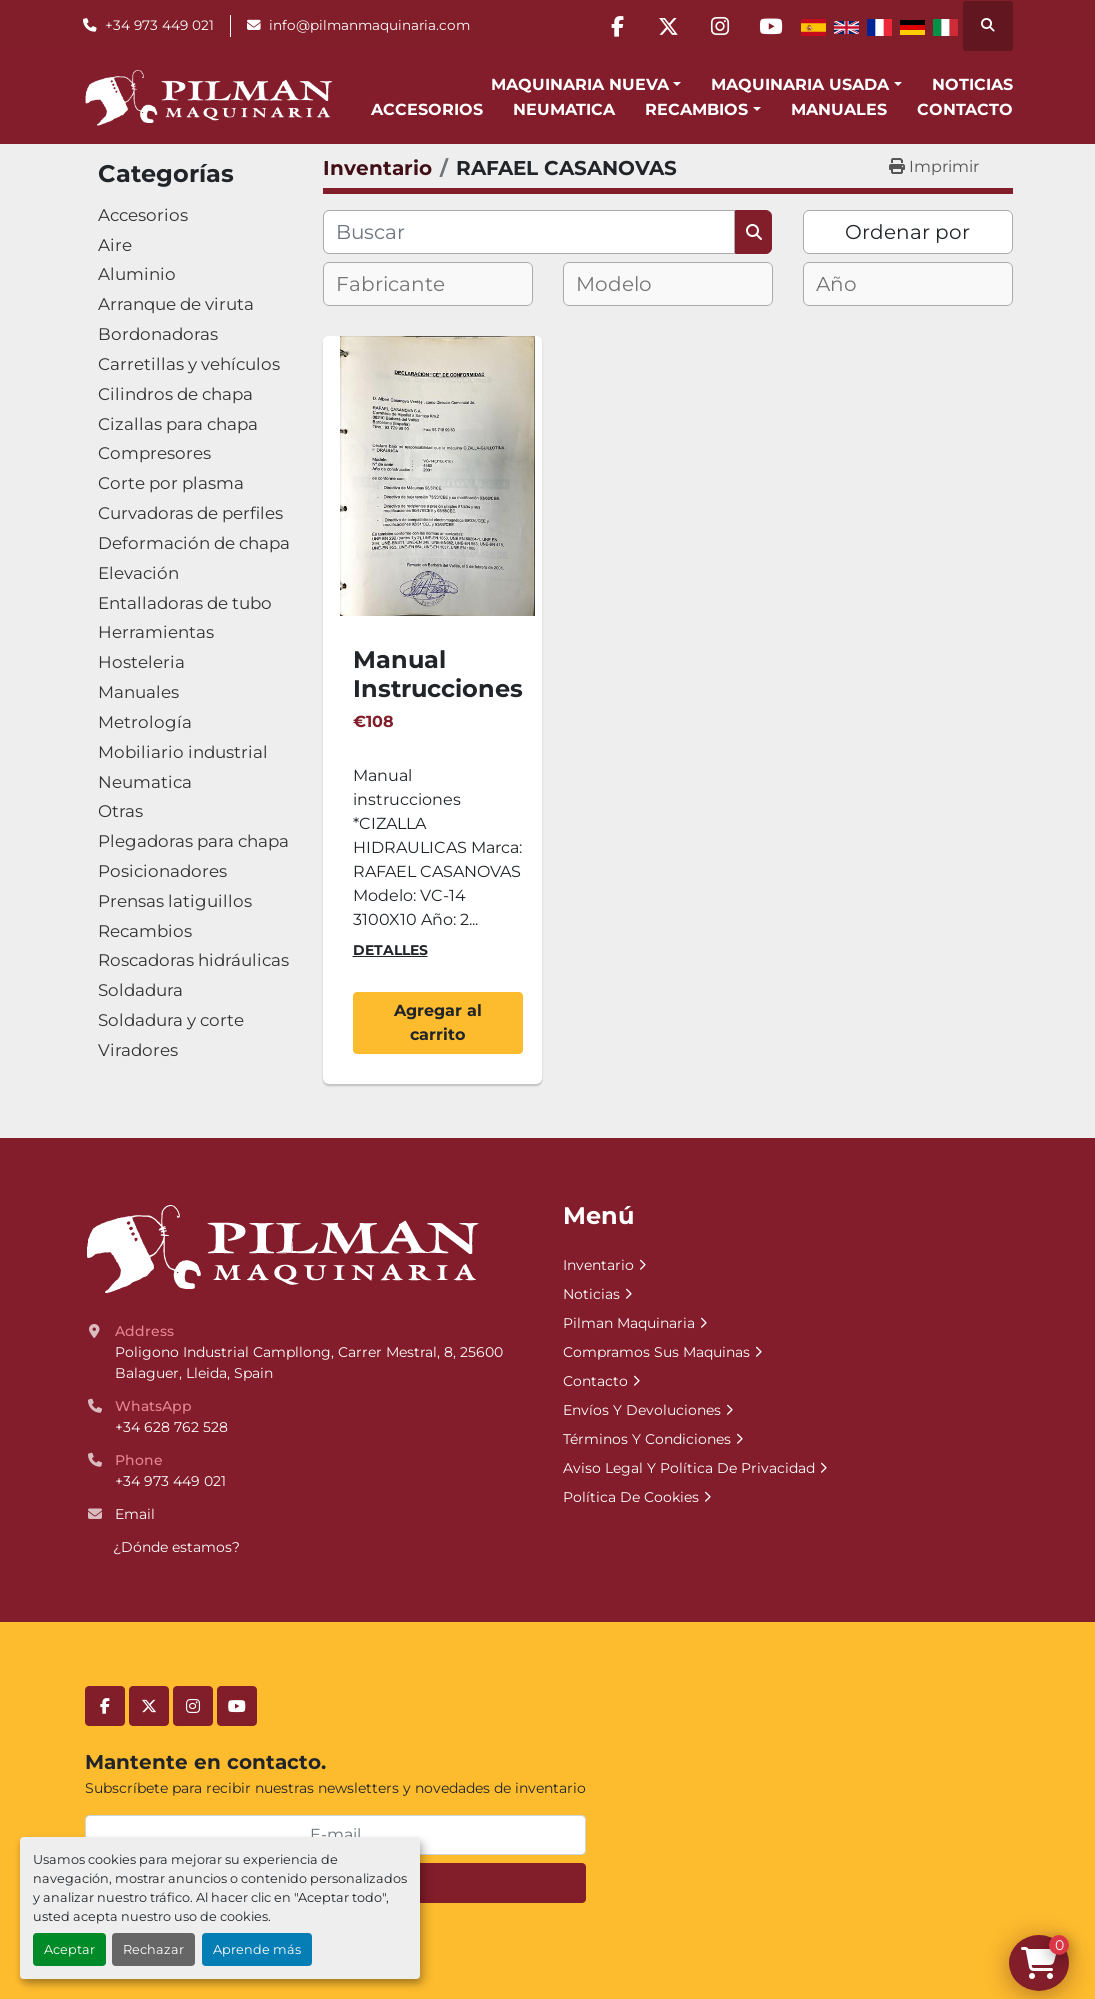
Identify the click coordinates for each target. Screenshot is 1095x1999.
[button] (586, 85)
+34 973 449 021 (159, 25)
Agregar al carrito (438, 1022)
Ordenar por (907, 232)
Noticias (972, 84)
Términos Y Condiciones (647, 1439)
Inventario (598, 1265)
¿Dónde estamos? (176, 1547)
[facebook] (618, 26)
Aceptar (69, 1949)
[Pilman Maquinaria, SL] (281, 1248)
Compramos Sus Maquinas (656, 1352)
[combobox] (428, 284)
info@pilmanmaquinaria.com (369, 25)
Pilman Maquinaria (629, 1323)
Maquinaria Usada (800, 84)
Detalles (390, 950)
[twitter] (669, 26)
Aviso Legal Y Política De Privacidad (689, 1468)
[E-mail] (335, 1835)
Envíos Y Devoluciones (642, 1410)
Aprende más (257, 1949)
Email (135, 1514)
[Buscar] (529, 232)
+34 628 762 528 (171, 1427)
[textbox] (407, 284)
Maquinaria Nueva (580, 84)
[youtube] (771, 26)
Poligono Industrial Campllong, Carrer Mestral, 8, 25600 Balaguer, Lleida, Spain (311, 1362)
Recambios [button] (696, 109)
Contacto (965, 109)
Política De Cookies (631, 1497)
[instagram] (720, 26)
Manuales (839, 109)
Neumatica (564, 109)
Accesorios (427, 109)
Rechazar (153, 1949)
